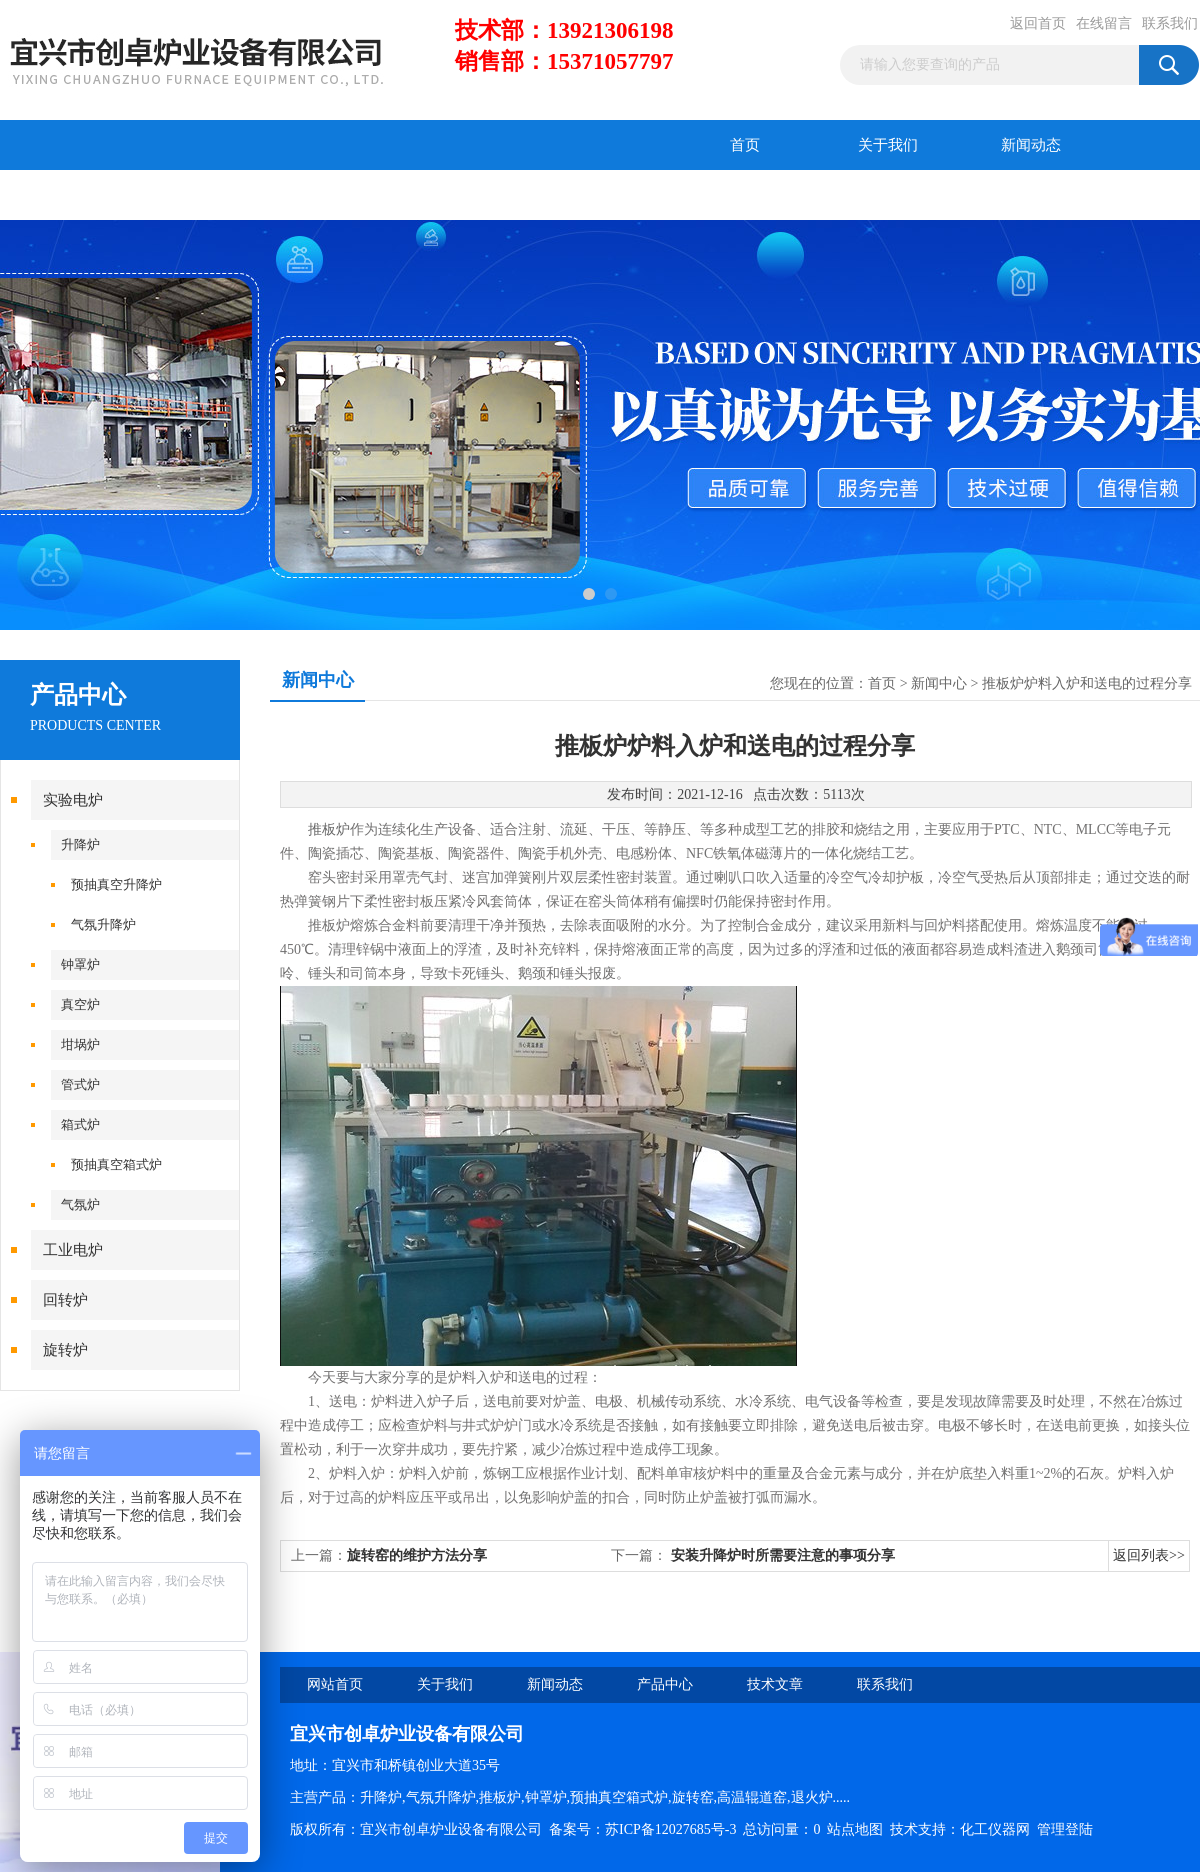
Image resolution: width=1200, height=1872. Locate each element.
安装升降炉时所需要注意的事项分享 (783, 1555)
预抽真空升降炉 (116, 884)
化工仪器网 (995, 1829)
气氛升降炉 (103, 924)
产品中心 (72, 195)
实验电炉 (73, 800)
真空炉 (80, 1004)
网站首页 (335, 1684)
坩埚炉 (80, 1044)
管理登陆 (1065, 1829)
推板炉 (329, 829)
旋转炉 (65, 1350)
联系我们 (1170, 23)
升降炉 (80, 844)
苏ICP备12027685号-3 (670, 1829)
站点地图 (855, 1829)
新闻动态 (1031, 145)
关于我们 (888, 145)
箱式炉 (80, 1124)
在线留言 (1104, 23)
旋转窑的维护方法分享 (417, 1555)
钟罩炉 (80, 964)
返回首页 (1038, 23)
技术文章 (215, 195)
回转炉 (65, 1300)
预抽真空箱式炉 (116, 1164)
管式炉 (80, 1084)
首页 (745, 145)
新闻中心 (939, 683)
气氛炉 (80, 1204)
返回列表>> (1149, 1555)
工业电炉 (73, 1250)
